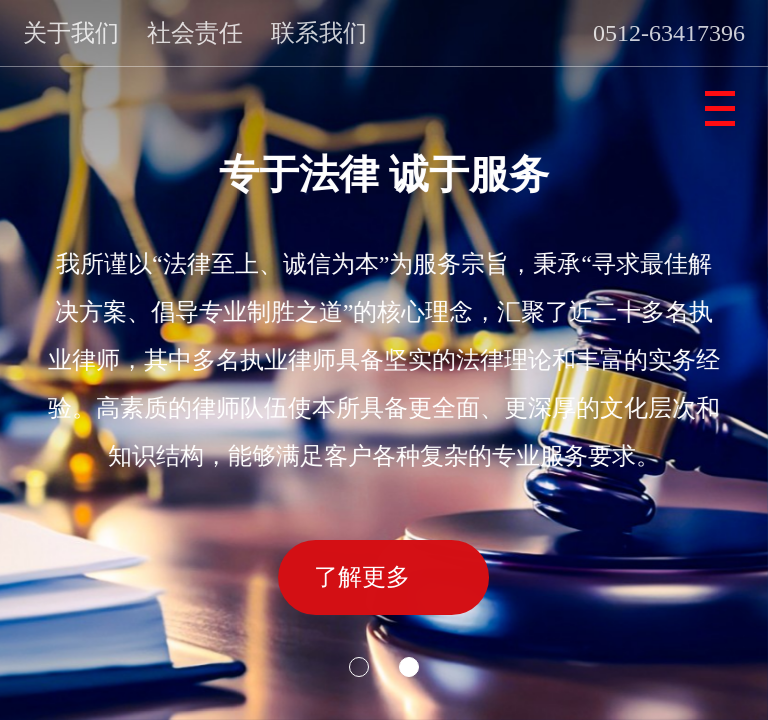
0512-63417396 (669, 33)
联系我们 (319, 33)
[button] (359, 667)
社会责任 (195, 33)
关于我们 (71, 33)
